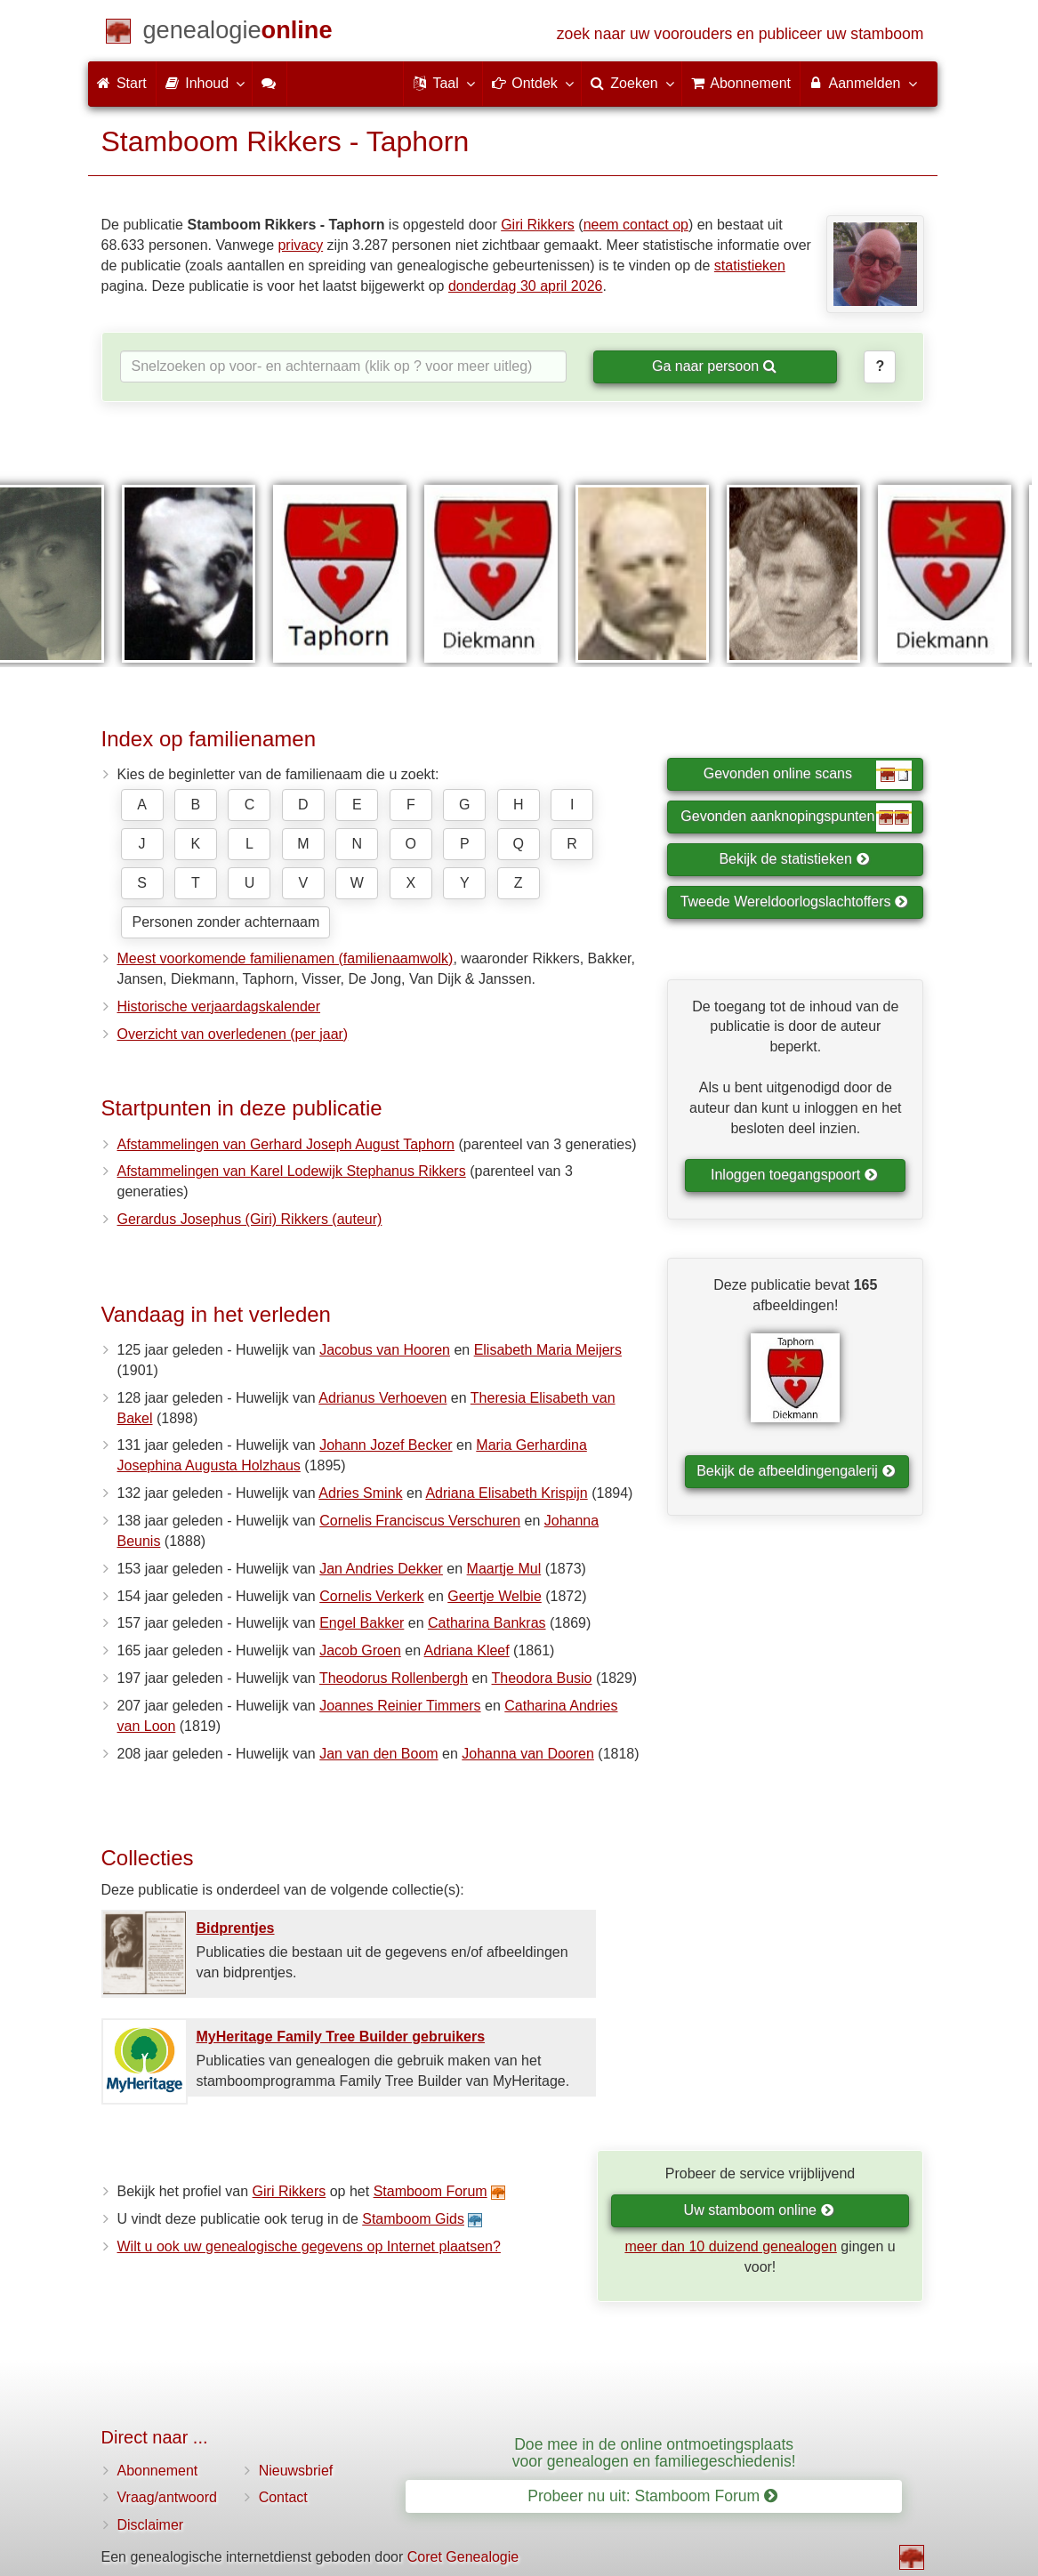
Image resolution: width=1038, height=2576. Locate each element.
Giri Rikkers (538, 224)
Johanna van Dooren (528, 1753)
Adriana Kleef (467, 1650)
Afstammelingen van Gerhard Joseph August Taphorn (286, 1144)
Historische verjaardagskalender (219, 1006)
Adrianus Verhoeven (382, 1397)
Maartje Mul (504, 1568)
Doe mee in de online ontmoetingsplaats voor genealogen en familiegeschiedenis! (654, 2452)
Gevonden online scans (808, 775)
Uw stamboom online (759, 2210)
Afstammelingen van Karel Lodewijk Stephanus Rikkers (291, 1171)
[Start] (238, 33)
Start (122, 83)
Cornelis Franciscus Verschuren (419, 1520)
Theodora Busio (542, 1678)
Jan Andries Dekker (381, 1568)
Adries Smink (360, 1493)
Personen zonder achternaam (226, 922)
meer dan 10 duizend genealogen (730, 2246)
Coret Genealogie (463, 2556)
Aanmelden (862, 83)
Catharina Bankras (487, 1622)
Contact (283, 2497)
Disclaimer (150, 2524)
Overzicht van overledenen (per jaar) (233, 1034)
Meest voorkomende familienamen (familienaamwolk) (285, 958)
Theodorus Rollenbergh (393, 1678)
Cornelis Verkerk (371, 1596)
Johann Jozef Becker (385, 1445)
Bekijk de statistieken (794, 858)
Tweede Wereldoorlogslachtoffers (794, 901)
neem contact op (635, 224)
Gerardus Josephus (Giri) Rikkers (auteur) (249, 1219)
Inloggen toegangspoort (794, 1174)
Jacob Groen (360, 1650)
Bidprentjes (236, 1928)
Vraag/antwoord (167, 2497)
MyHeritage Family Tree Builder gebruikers (341, 2036)
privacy (300, 245)
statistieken (749, 265)
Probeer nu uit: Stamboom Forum (652, 2496)
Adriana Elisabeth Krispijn (506, 1493)
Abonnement (157, 2470)
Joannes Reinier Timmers (399, 1705)
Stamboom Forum (430, 2191)
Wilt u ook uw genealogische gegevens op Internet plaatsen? (309, 2246)
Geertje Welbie (494, 1596)
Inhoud (204, 83)
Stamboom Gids (413, 2218)
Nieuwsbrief (296, 2470)
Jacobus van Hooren (384, 1349)
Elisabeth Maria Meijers (548, 1349)
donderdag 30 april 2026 (525, 286)
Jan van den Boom (378, 1753)
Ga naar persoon (714, 366)
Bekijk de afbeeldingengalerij (795, 1470)
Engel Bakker (361, 1622)
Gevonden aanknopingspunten (796, 817)
